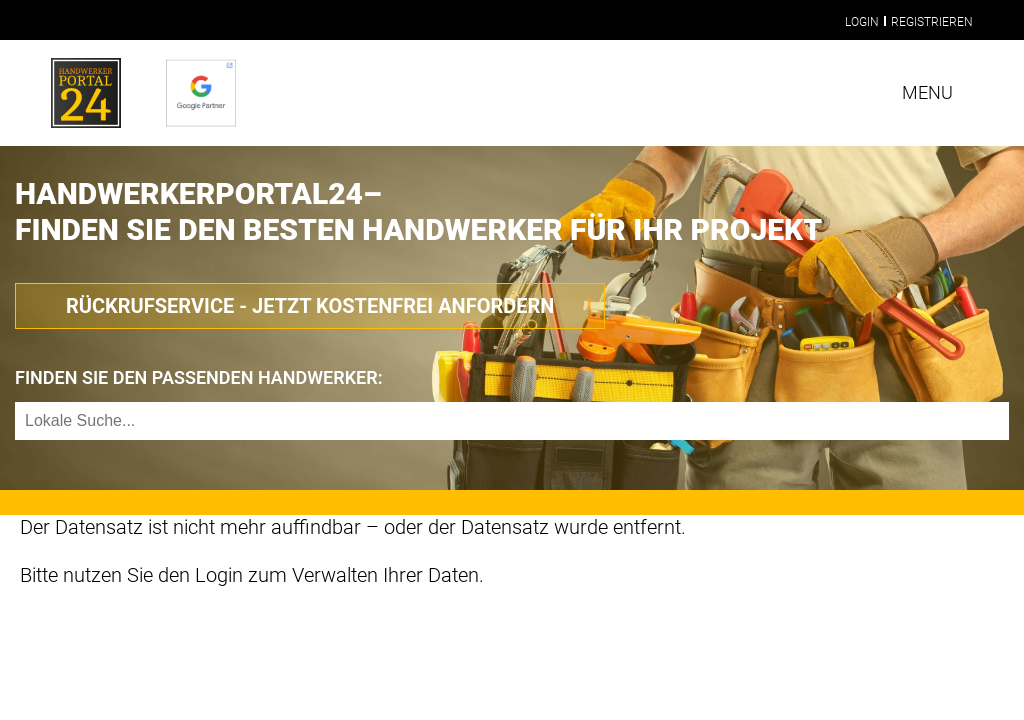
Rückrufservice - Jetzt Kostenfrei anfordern (310, 306)
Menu (927, 92)
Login (862, 22)
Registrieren (932, 22)
